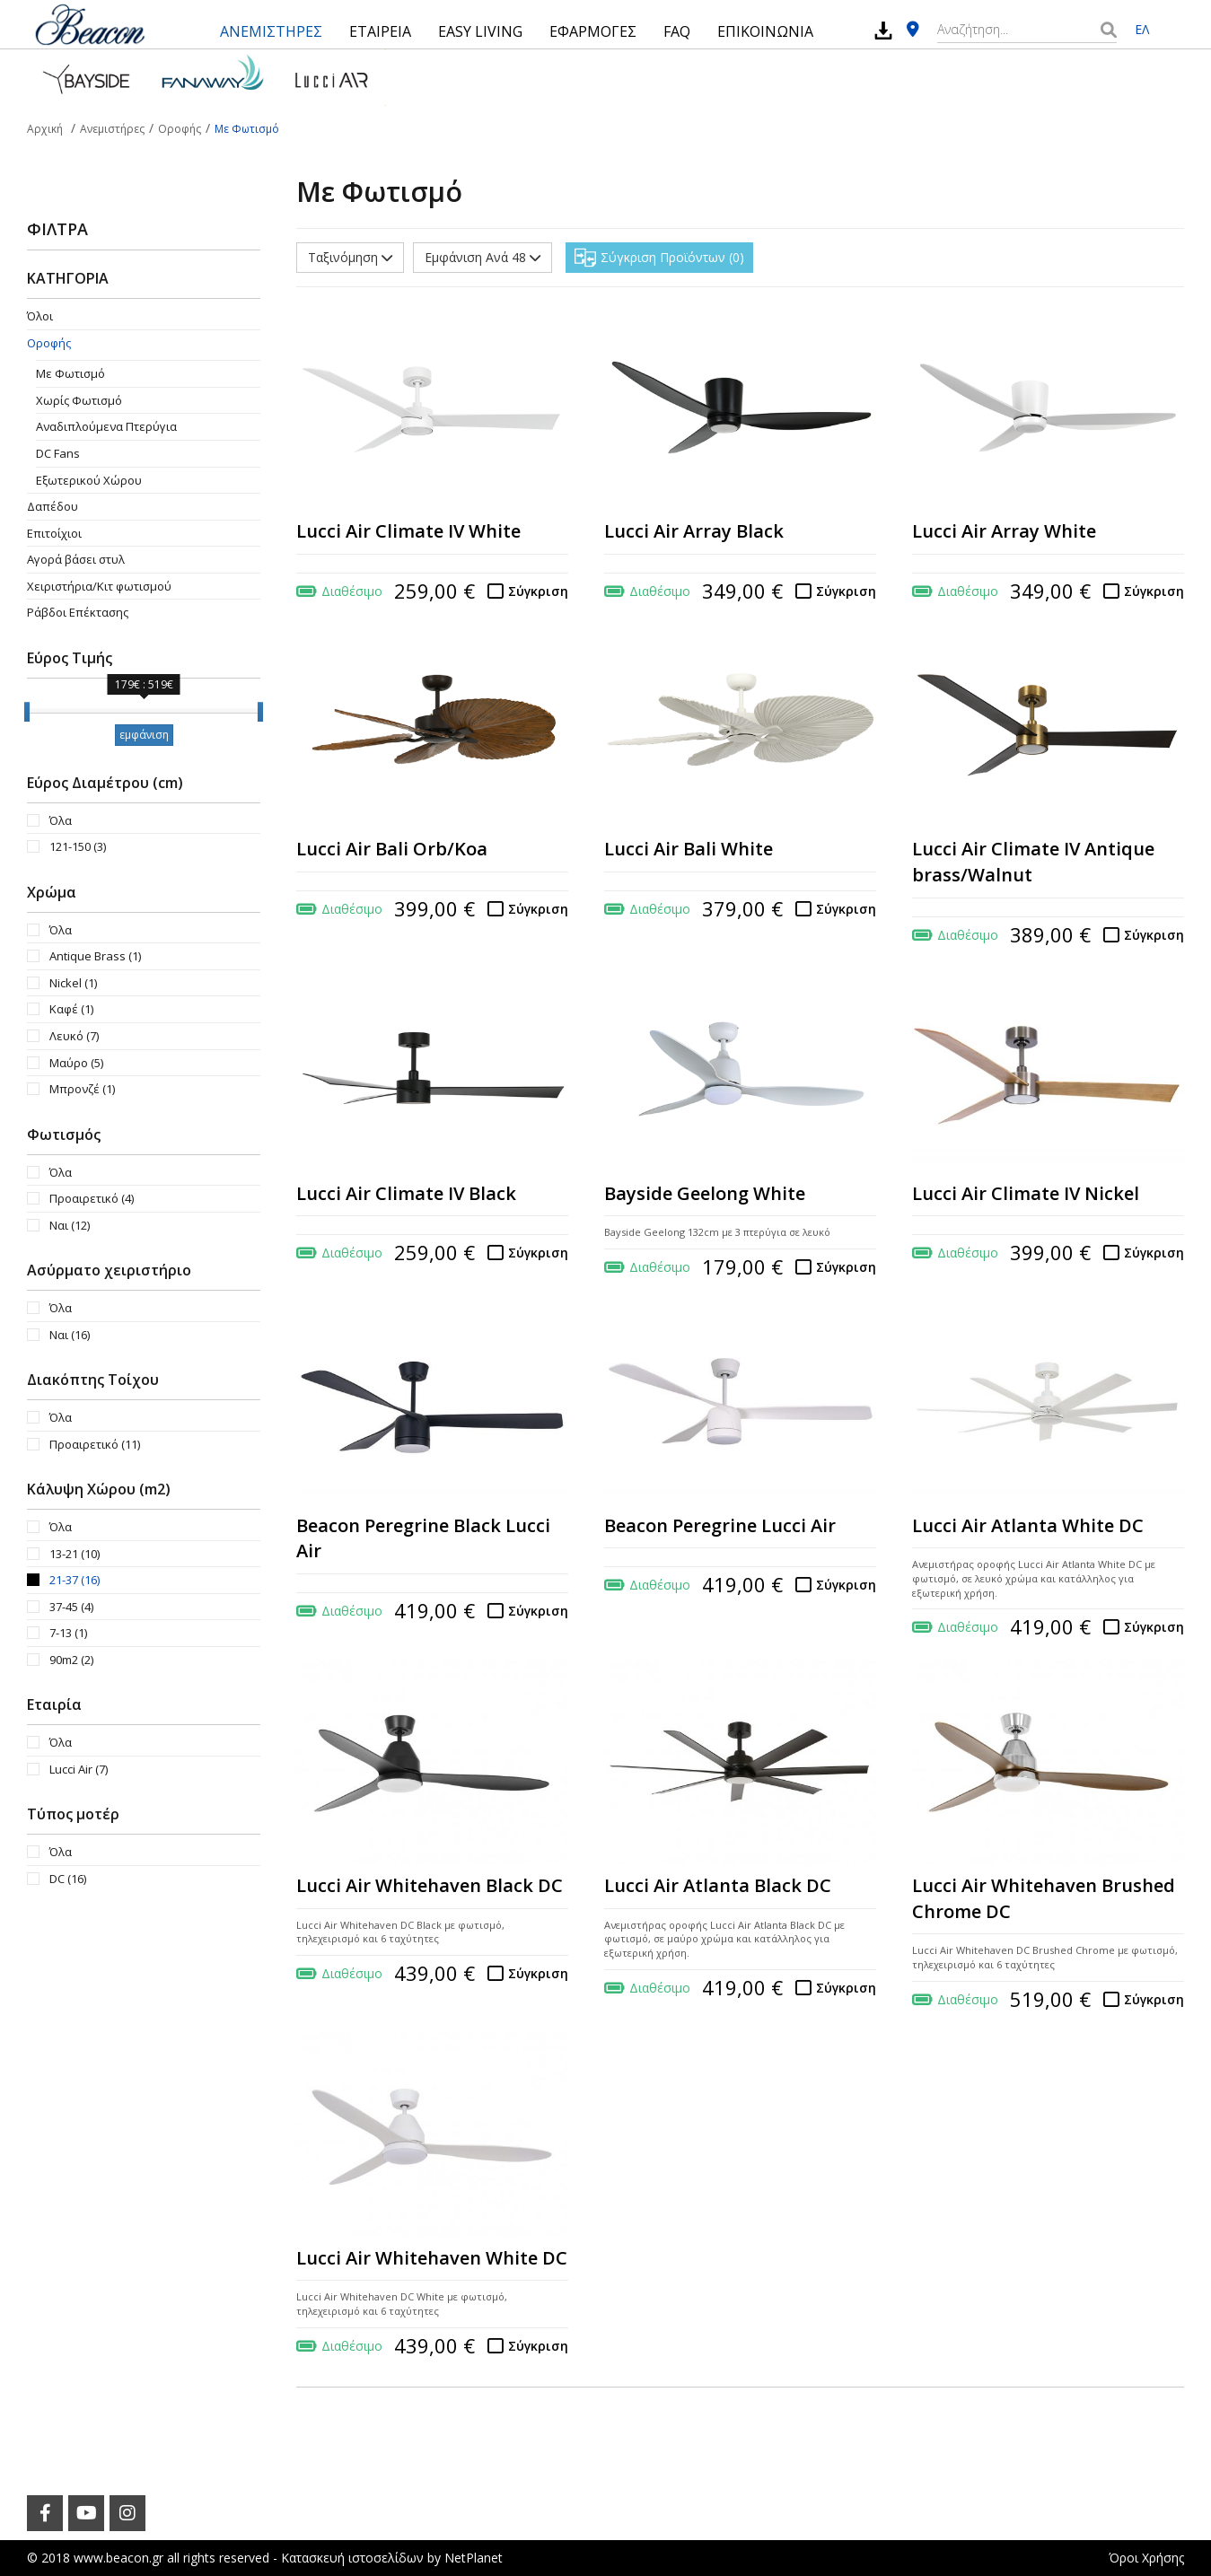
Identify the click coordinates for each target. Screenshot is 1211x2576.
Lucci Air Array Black (694, 531)
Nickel (73, 983)
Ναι (69, 1225)
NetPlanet (473, 2557)
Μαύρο (76, 1063)
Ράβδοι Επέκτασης (77, 612)
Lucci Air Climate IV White (408, 531)
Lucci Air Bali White (688, 849)
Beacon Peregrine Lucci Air (720, 1525)
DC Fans (58, 453)
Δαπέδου (52, 506)
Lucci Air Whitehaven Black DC (429, 1885)
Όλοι (40, 316)
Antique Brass (95, 956)
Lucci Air (78, 1769)
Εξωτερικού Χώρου (89, 480)
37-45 (71, 1607)
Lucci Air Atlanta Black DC (717, 1885)
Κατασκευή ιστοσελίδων (352, 2557)
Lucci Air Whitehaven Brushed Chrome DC (1043, 1898)
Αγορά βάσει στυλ (76, 559)
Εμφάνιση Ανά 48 (482, 257)
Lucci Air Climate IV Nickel (1025, 1193)
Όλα (60, 820)
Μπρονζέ (82, 1089)
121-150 (77, 846)
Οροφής (49, 343)
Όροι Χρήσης (1146, 2557)
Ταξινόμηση (350, 257)
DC (67, 1879)
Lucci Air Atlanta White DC (1028, 1525)
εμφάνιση (144, 734)
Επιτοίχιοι (54, 533)
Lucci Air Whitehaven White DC (431, 2258)
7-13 (68, 1633)
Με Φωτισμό (70, 373)
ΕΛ (1142, 29)
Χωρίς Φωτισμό (79, 400)
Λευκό (74, 1036)
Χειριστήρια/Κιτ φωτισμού (99, 586)
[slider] (27, 712)
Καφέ (71, 1009)
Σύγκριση (538, 591)
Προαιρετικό (91, 1198)
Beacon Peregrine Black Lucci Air (423, 1538)
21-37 (74, 1580)
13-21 (74, 1554)
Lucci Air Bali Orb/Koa (391, 849)
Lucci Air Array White (1004, 531)
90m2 (71, 1660)
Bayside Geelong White (704, 1193)
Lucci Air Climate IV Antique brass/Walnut (1033, 862)
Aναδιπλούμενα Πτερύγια (106, 426)
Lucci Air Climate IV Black (406, 1193)
